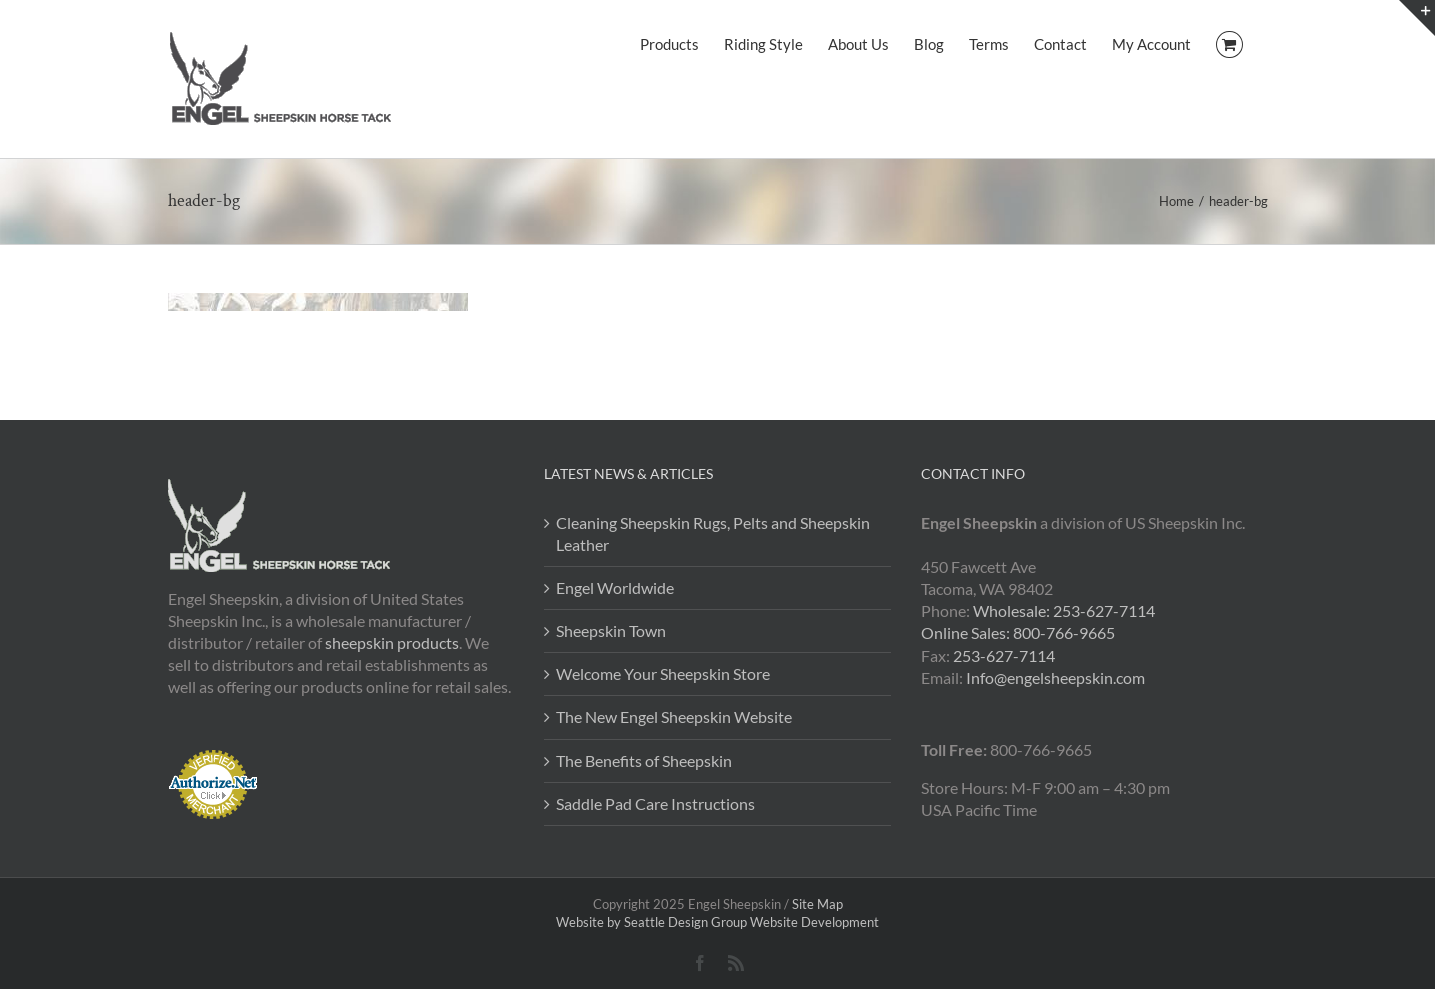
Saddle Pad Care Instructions (655, 803)
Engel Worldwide (615, 587)
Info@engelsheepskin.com (1055, 677)
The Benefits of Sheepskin (644, 760)
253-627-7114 (1004, 655)
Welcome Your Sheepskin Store (663, 673)
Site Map (817, 904)
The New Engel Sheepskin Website (674, 716)
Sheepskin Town (611, 630)
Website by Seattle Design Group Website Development (717, 922)
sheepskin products (392, 642)
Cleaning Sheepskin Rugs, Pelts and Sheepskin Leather (713, 533)
